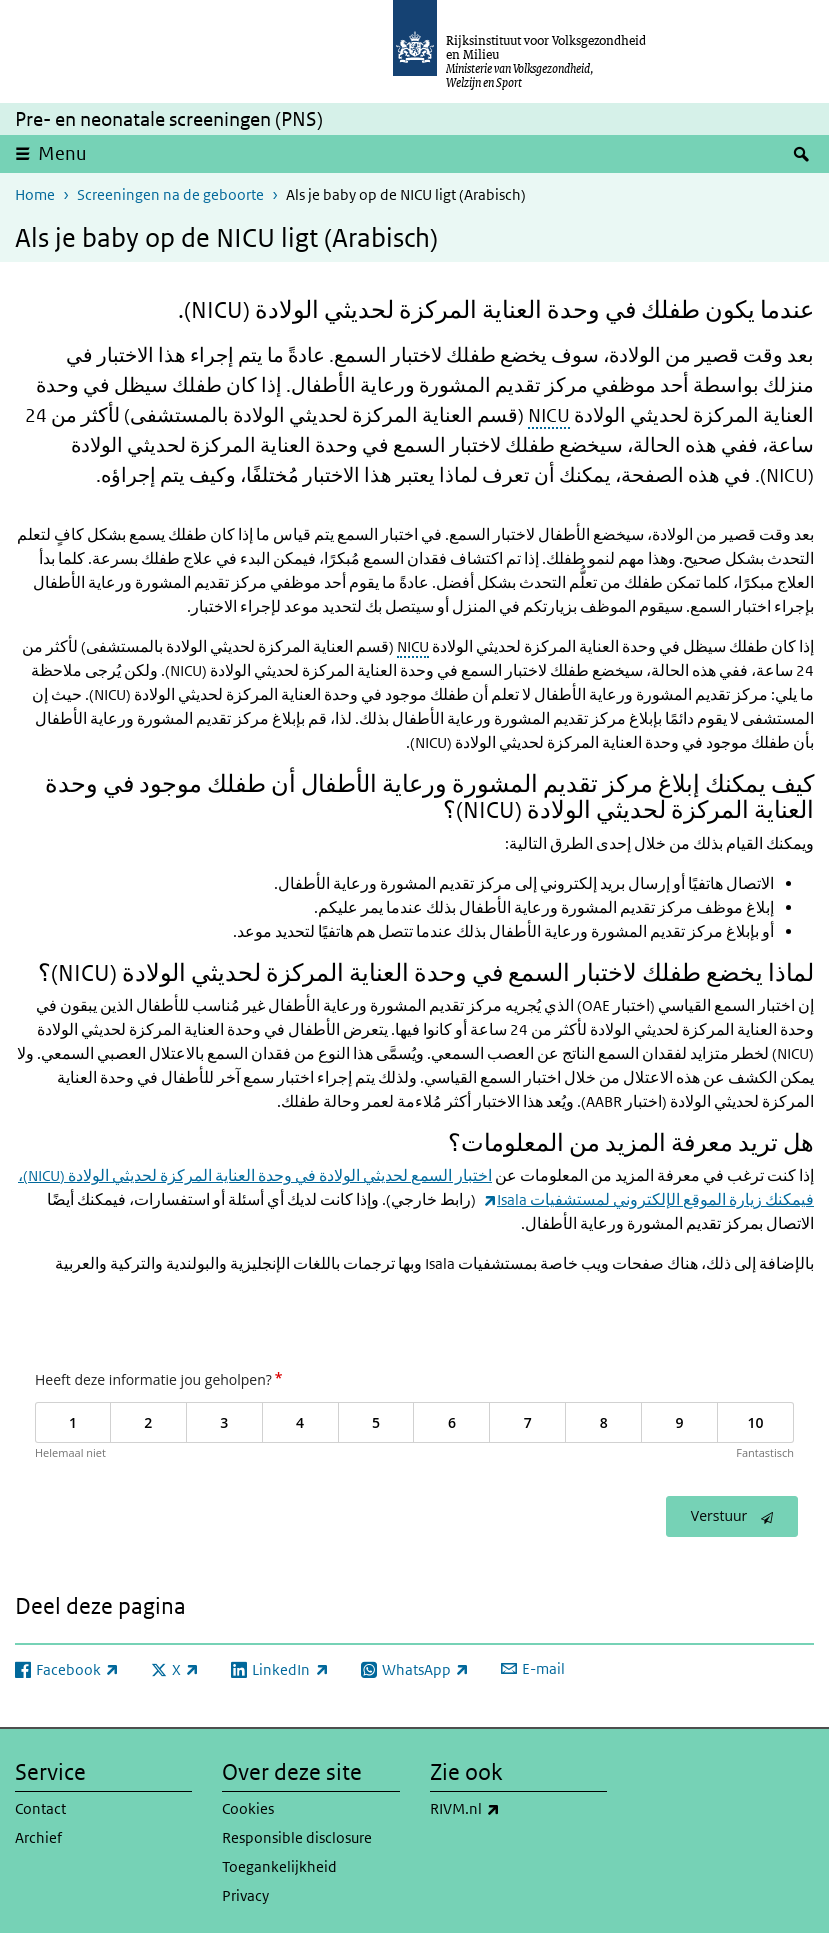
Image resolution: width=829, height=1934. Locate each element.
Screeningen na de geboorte (170, 194)
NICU (549, 415)
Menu (62, 153)
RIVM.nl (509, 1809)
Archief (38, 1837)
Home (35, 194)
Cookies (248, 1808)
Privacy (245, 1895)
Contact (40, 1808)
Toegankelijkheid (279, 1866)
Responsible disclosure (297, 1837)
